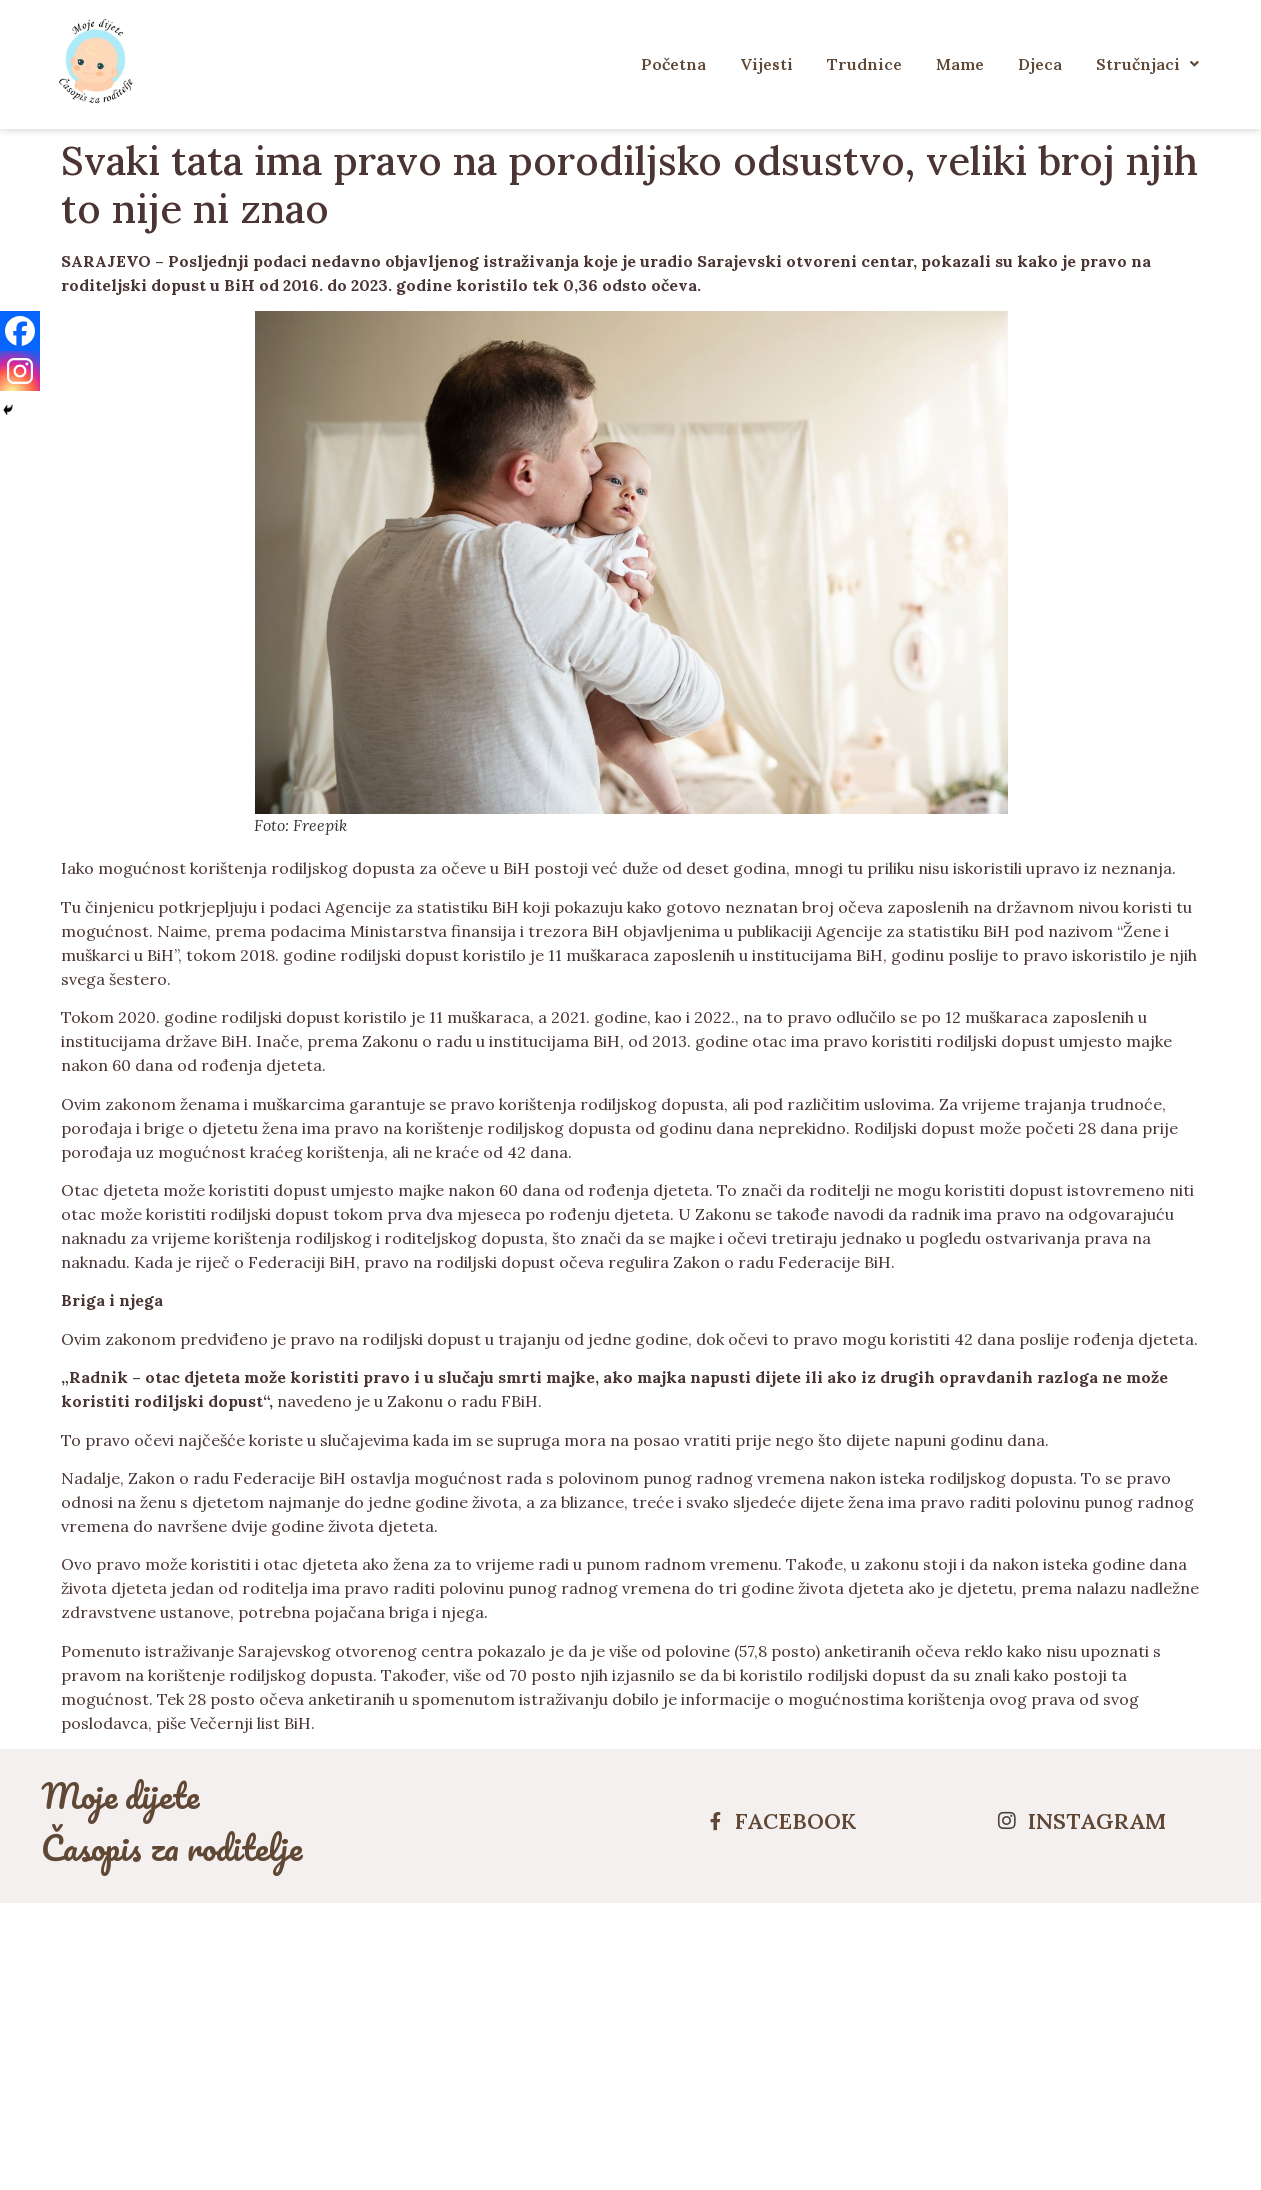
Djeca (1040, 64)
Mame (960, 64)
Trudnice (864, 64)
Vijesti (766, 64)
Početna (673, 64)
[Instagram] (20, 371)
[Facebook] (20, 331)
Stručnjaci (1147, 64)
